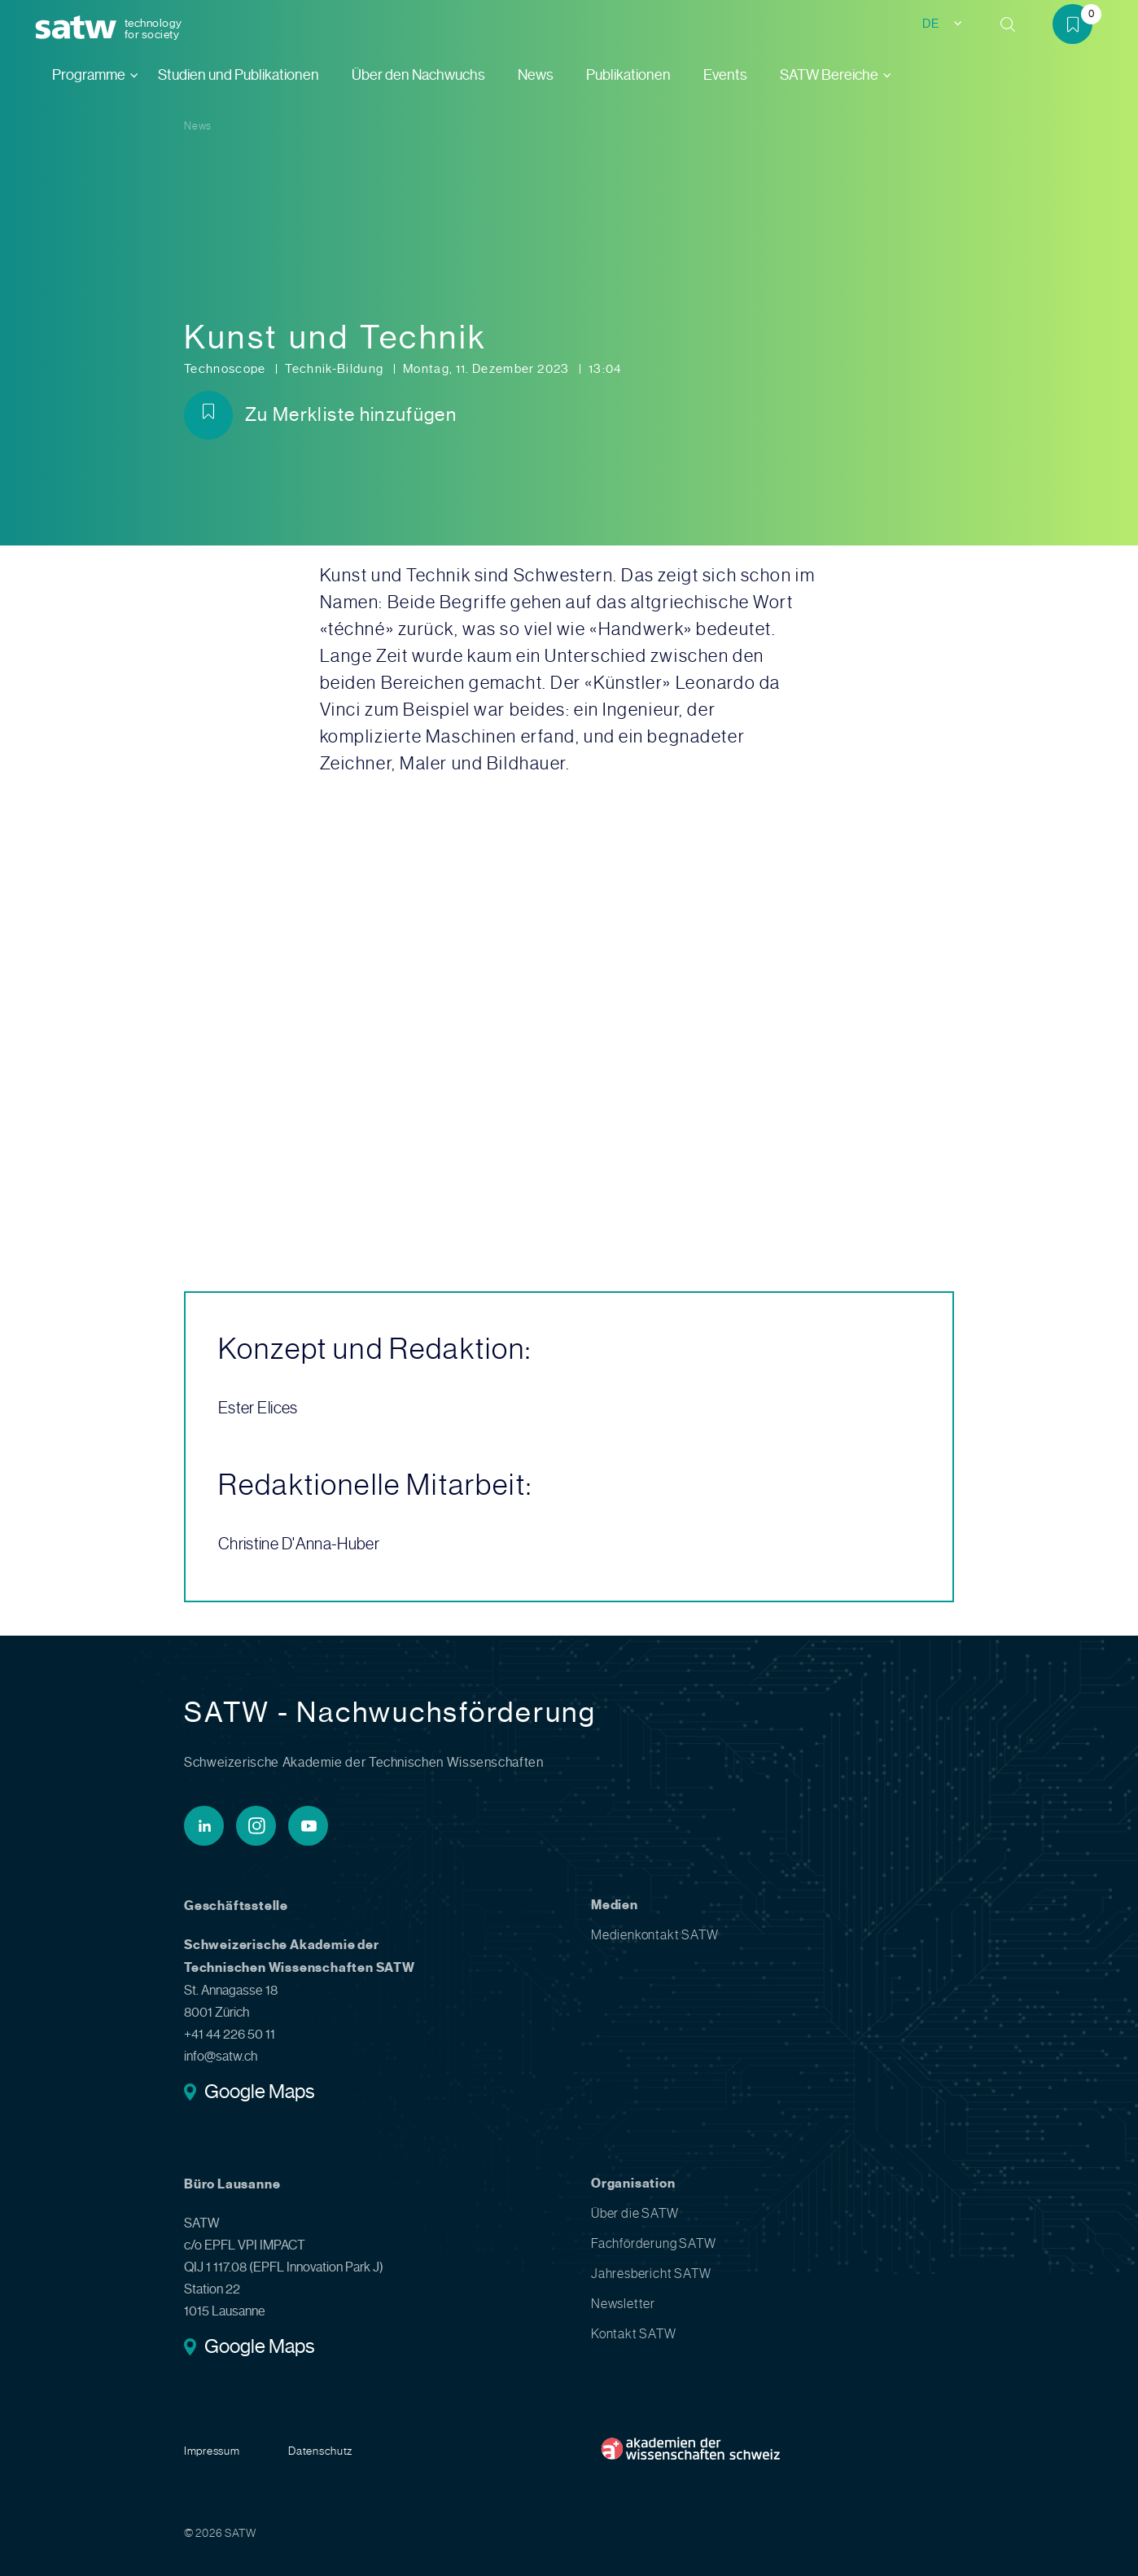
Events (725, 75)
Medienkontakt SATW (654, 1935)
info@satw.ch (220, 2056)
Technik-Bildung (336, 368)
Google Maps (259, 2093)
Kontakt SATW (633, 2334)
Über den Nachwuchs (418, 75)
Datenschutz (320, 2450)
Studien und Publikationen (238, 75)
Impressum (211, 2450)
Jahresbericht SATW (651, 2273)
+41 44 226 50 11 (229, 2034)
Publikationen (628, 75)
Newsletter (623, 2303)
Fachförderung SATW (653, 2243)
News (536, 75)
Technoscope (226, 368)
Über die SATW (634, 2213)
